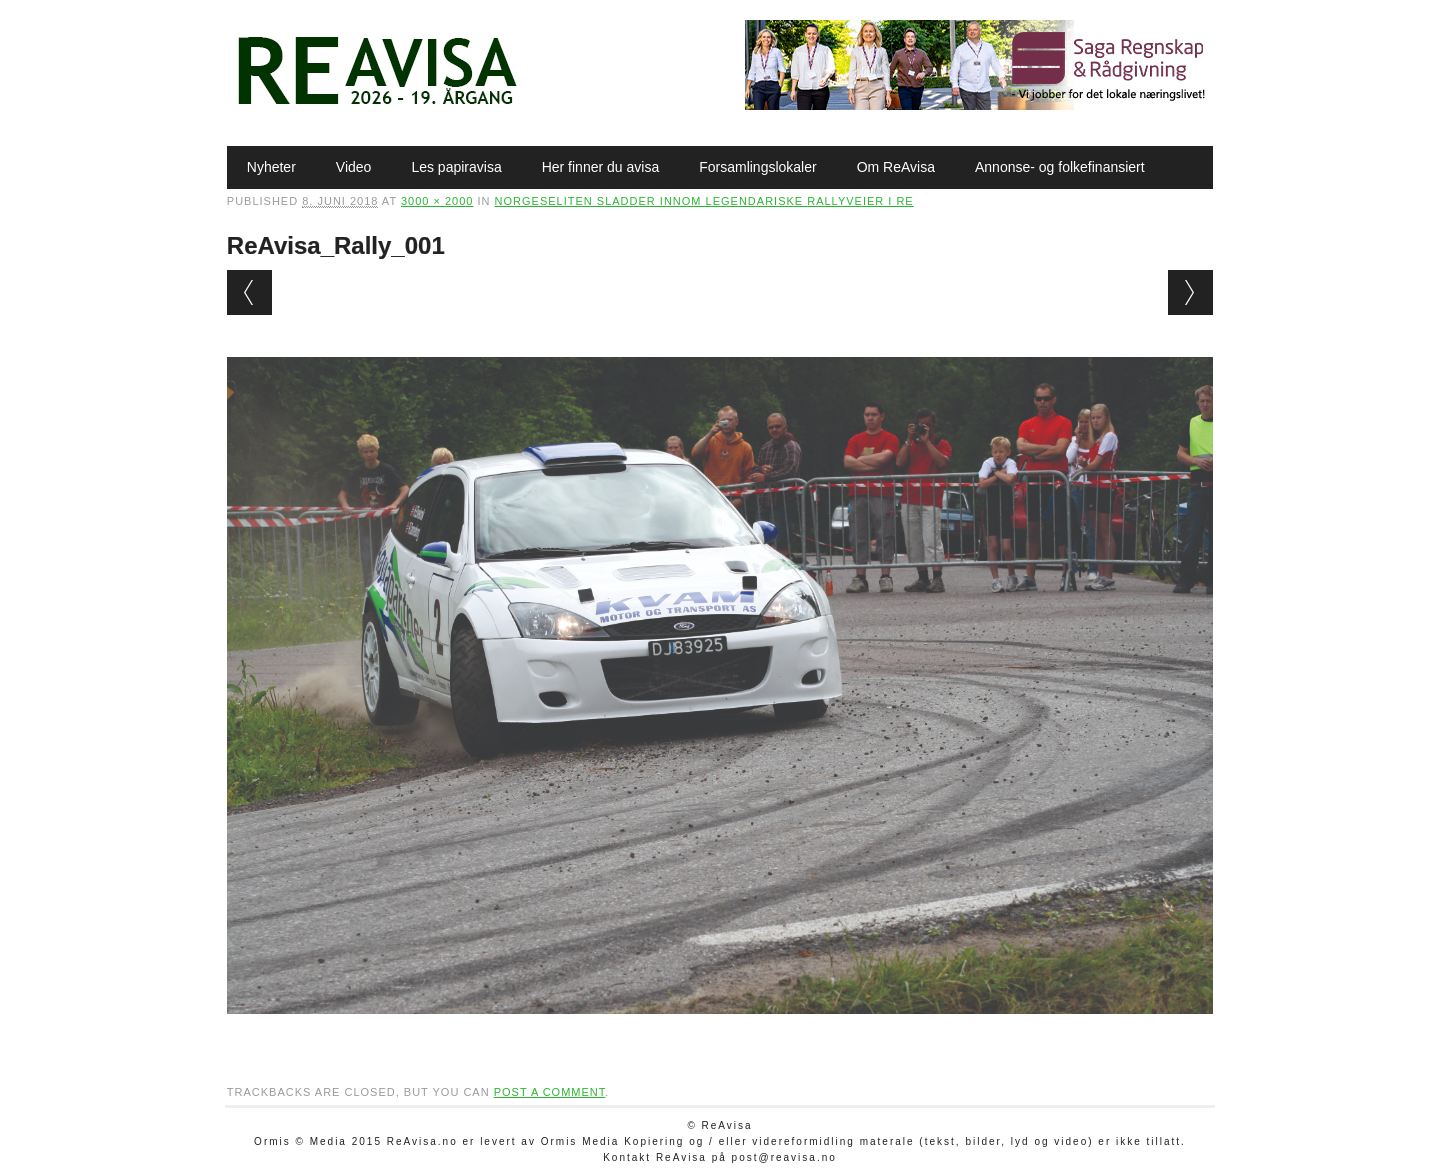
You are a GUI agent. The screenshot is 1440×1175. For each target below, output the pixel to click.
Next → (1190, 292)
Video (354, 167)
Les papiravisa (456, 167)
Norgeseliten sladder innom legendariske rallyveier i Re (704, 201)
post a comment (550, 1092)
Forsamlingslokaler (757, 167)
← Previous (249, 292)
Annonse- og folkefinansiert (1060, 167)
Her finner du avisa (601, 167)
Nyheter (271, 167)
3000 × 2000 (437, 201)
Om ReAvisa (896, 167)
